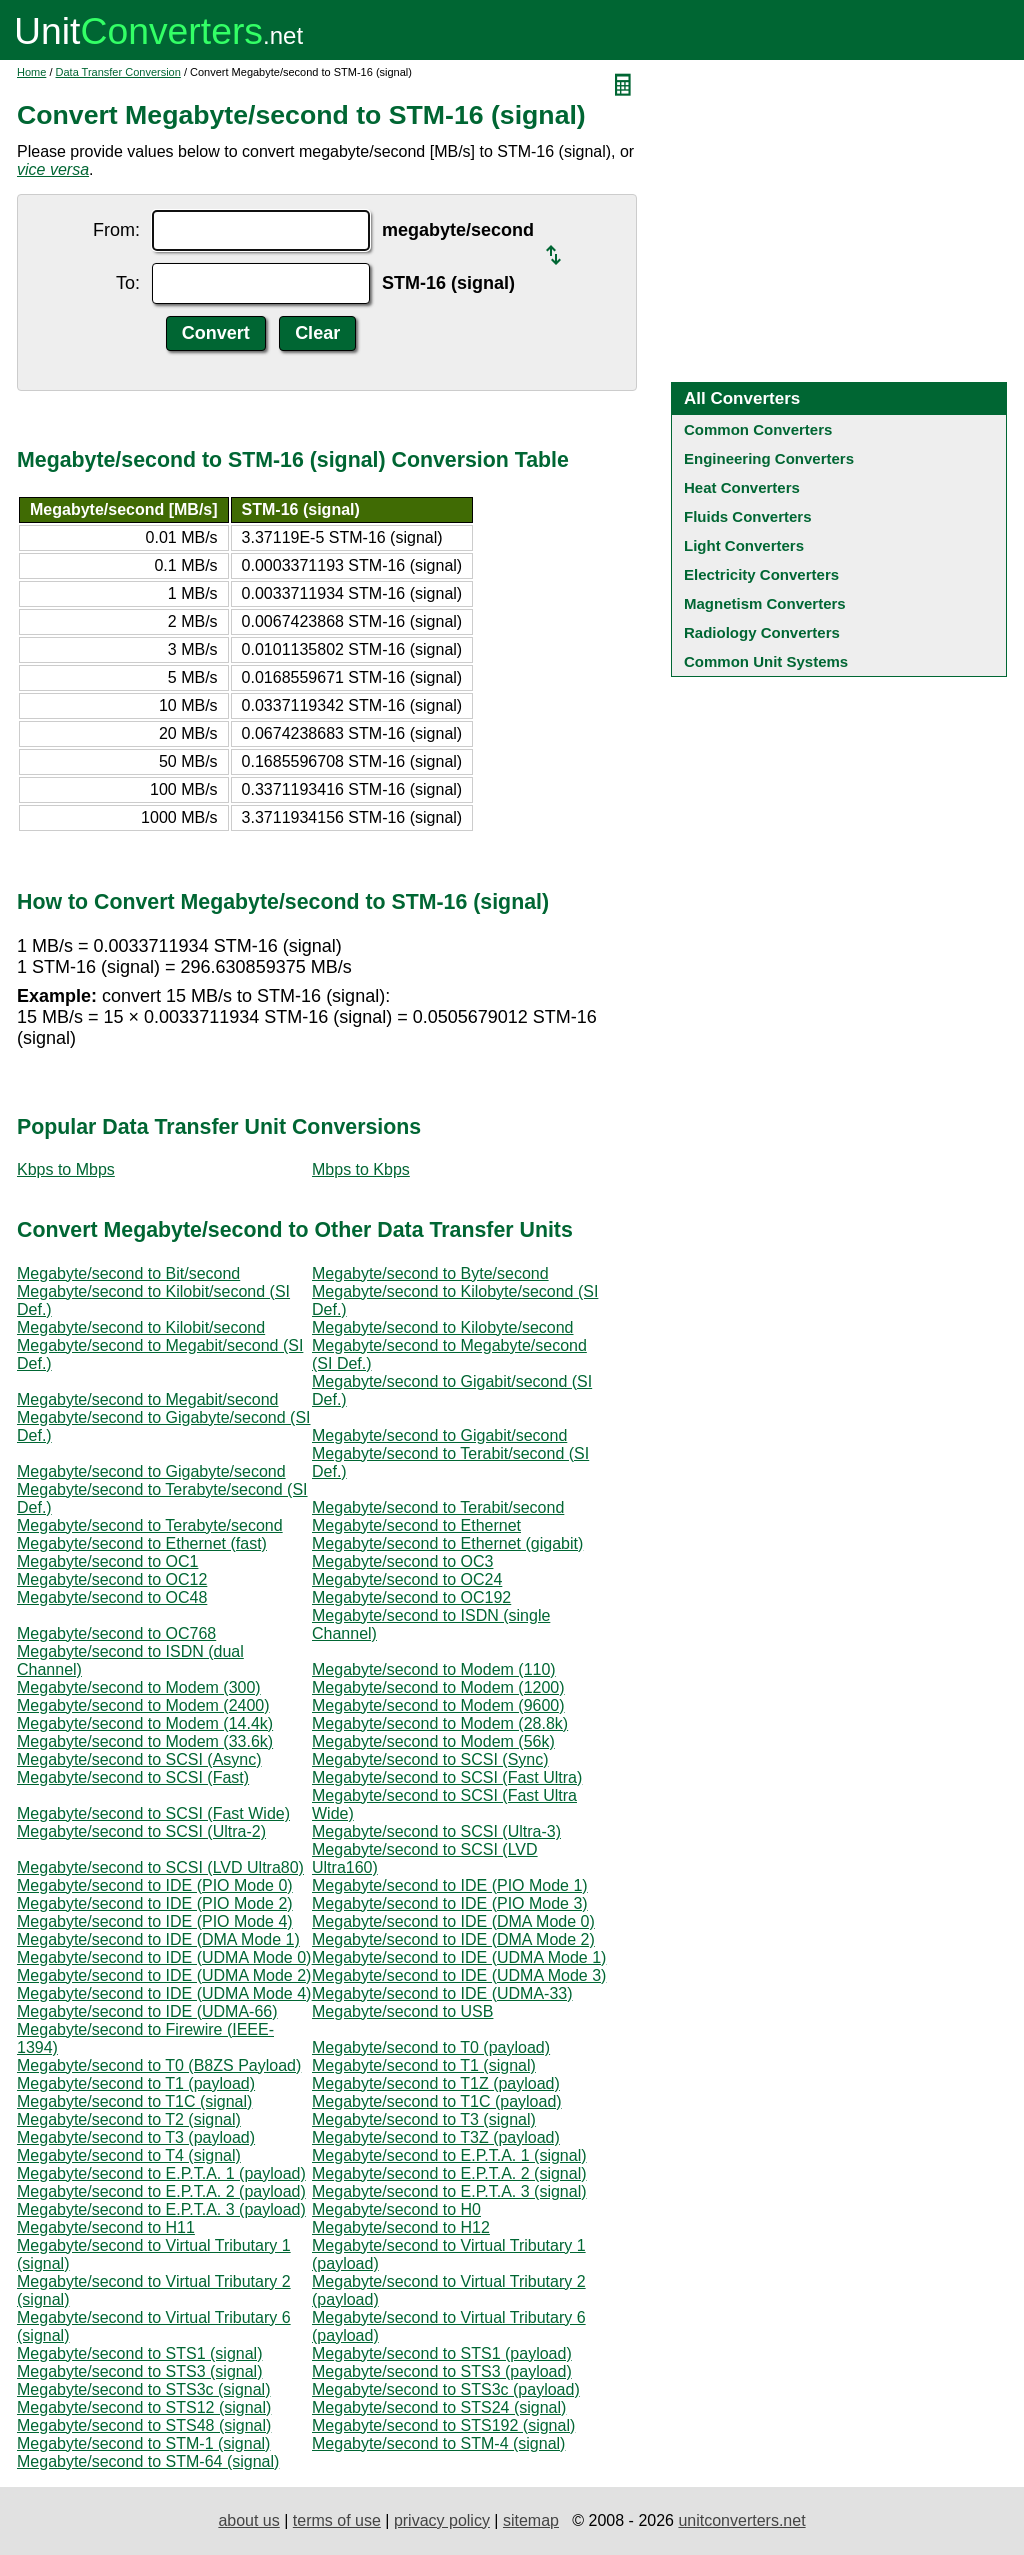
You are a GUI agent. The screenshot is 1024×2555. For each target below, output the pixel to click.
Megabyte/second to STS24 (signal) (439, 2407)
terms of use (337, 2520)
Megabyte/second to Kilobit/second (141, 1327)
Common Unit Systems (766, 661)
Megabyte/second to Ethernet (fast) (142, 1543)
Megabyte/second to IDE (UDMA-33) (442, 1993)
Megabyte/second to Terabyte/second (150, 1525)
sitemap (531, 2520)
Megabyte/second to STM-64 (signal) (148, 2461)
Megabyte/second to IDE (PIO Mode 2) (155, 1903)
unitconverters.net (741, 2520)
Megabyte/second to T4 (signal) (129, 2155)
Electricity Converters (761, 574)
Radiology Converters (762, 632)
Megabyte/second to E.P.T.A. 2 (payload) (161, 2191)
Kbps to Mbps (66, 1169)
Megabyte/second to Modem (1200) (438, 1687)
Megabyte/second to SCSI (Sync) (430, 1759)
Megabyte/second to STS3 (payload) (442, 2371)
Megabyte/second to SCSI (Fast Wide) (153, 1813)
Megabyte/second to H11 (106, 2227)
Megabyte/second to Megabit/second (148, 1399)
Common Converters (758, 429)
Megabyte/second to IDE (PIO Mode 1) (450, 1885)
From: (116, 230)
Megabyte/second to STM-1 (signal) (143, 2443)
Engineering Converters (769, 458)
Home (31, 72)
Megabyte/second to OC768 (116, 1633)
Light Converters (744, 545)
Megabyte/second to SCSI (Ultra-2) (141, 1831)
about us (248, 2520)
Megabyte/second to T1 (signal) (424, 2065)
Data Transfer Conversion (118, 72)
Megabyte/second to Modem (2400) (143, 1705)
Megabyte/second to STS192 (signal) (443, 2425)
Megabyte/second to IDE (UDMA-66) (147, 2011)
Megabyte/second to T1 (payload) (136, 2083)
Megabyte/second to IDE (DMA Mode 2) (453, 1939)
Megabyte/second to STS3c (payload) (446, 2389)
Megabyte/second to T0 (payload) (431, 2047)
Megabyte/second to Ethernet (416, 1525)
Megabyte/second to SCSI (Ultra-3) (436, 1831)
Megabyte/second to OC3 (402, 1561)
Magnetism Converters (765, 603)
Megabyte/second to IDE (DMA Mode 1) (158, 1939)
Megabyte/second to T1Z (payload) (436, 2083)
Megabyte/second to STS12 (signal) (144, 2407)
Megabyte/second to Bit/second (128, 1273)
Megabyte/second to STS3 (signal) (139, 2371)
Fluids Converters (748, 516)
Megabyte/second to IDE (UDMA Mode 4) (164, 1993)
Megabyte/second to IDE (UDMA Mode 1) (459, 1957)
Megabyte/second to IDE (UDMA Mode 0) (164, 1957)
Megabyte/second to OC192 (411, 1597)
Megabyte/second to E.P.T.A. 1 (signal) (449, 2155)
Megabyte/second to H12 (401, 2227)
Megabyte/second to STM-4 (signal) (438, 2443)
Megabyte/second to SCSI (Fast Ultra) (447, 1777)
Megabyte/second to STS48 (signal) (144, 2425)
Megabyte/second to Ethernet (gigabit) (447, 1543)
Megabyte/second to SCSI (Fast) (133, 1777)
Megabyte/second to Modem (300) (139, 1687)
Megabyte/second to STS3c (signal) (143, 2389)
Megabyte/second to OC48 (112, 1597)
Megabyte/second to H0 (396, 2209)
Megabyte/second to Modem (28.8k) (440, 1723)
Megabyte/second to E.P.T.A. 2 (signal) (449, 2173)
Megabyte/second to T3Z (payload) (436, 2137)
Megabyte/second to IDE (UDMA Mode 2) (164, 1975)
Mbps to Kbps (361, 1169)
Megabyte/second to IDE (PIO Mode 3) (450, 1903)
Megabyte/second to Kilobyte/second (443, 1327)
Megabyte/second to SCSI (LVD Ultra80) (160, 1867)
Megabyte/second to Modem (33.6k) (145, 1741)
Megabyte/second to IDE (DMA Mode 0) (453, 1921)
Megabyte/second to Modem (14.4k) (145, 1723)
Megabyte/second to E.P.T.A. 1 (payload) (161, 2173)
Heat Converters (742, 487)
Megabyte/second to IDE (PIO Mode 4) (155, 1921)
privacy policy (442, 2520)
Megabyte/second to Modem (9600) (438, 1705)
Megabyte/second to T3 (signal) (424, 2119)
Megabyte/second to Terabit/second (438, 1507)
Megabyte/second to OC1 (107, 1561)
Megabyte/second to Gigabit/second (439, 1435)
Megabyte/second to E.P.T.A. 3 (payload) (161, 2209)
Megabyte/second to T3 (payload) (136, 2137)
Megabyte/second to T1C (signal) (134, 2101)
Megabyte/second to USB (402, 2011)
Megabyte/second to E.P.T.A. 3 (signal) (449, 2191)
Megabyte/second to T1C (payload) (437, 2101)
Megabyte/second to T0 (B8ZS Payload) (159, 2065)
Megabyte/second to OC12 (112, 1579)
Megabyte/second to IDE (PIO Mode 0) (155, 1885)
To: (128, 283)
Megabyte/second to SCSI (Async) (139, 1759)
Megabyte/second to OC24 (407, 1579)
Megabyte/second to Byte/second (430, 1273)
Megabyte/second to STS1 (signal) (139, 2353)
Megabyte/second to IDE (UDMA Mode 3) (459, 1975)
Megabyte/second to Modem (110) (434, 1669)
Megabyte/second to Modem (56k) (433, 1741)
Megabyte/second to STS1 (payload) (442, 2353)
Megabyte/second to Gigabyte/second (151, 1471)
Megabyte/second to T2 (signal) (129, 2119)
